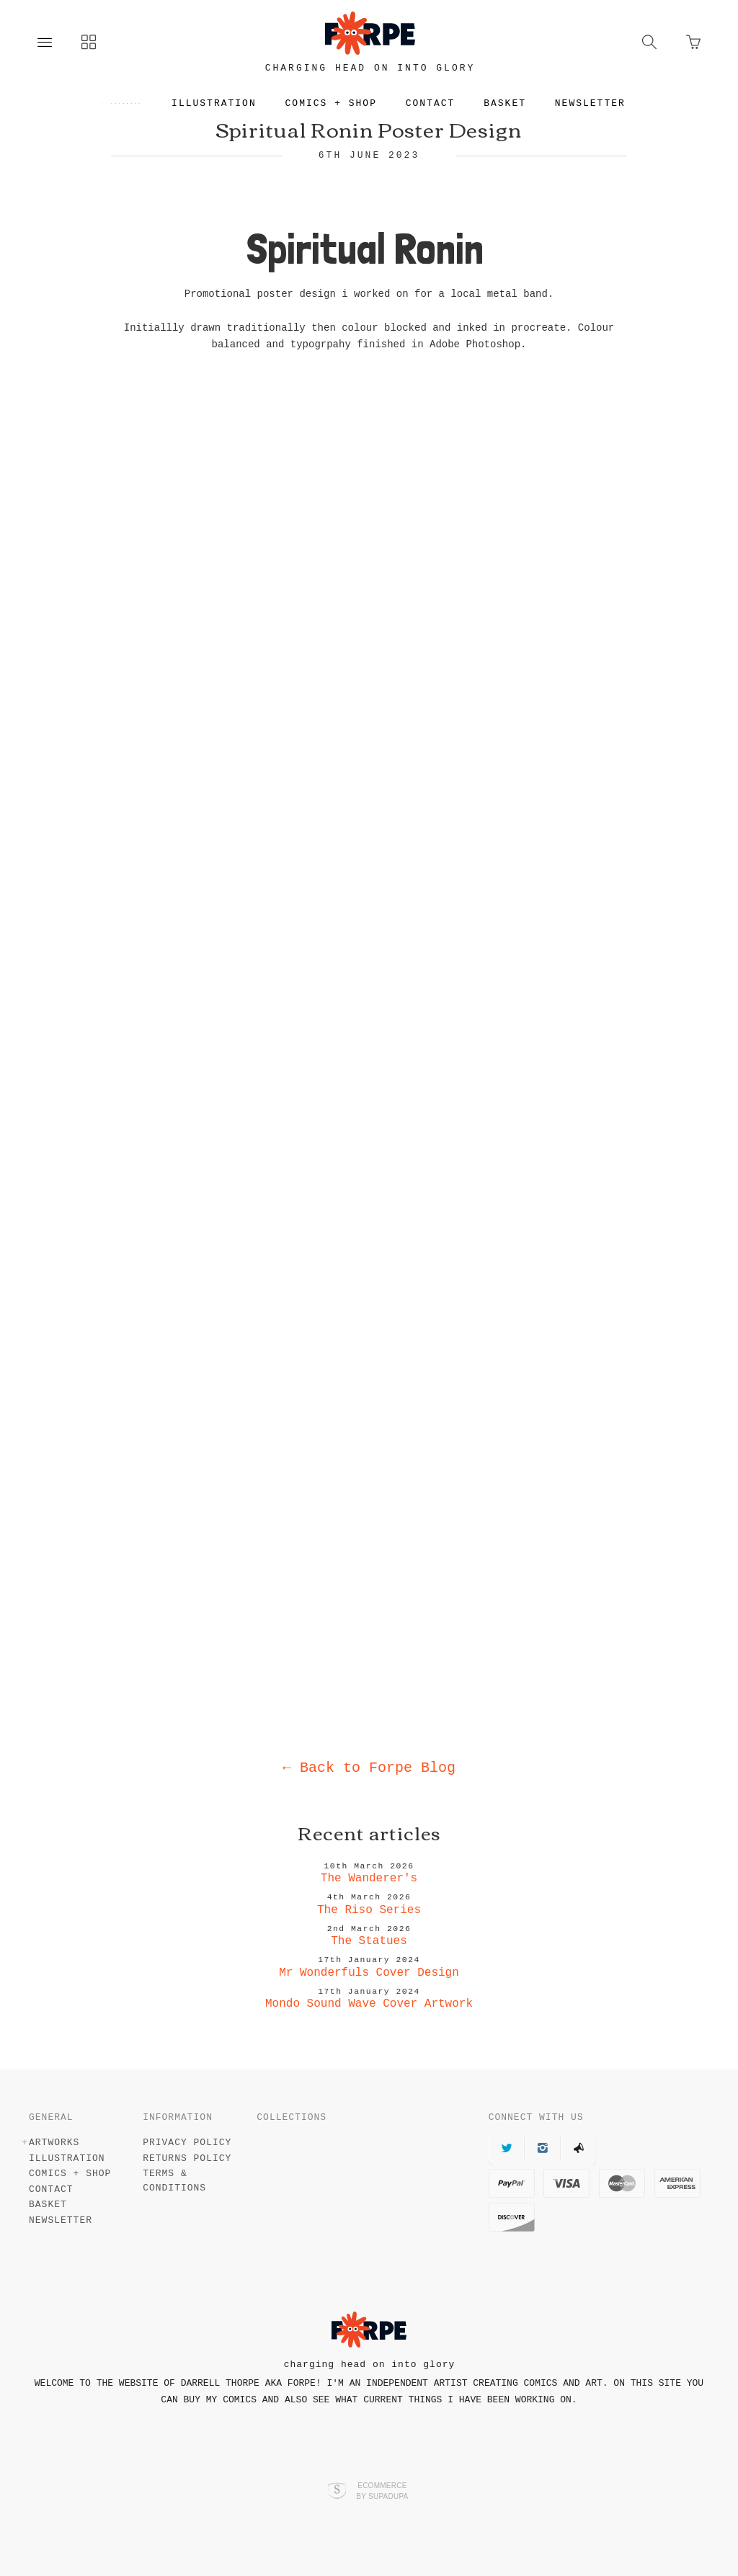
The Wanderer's (369, 1878)
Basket (517, 103)
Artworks (127, 103)
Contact (443, 103)
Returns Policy (187, 2158)
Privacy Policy (187, 2142)
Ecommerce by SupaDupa (382, 2490)
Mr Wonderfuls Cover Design (369, 1972)
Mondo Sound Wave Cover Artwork (369, 2003)
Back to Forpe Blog (369, 1768)
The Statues (369, 1941)
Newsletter (602, 103)
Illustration (226, 103)
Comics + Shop (343, 103)
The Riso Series (369, 1910)
